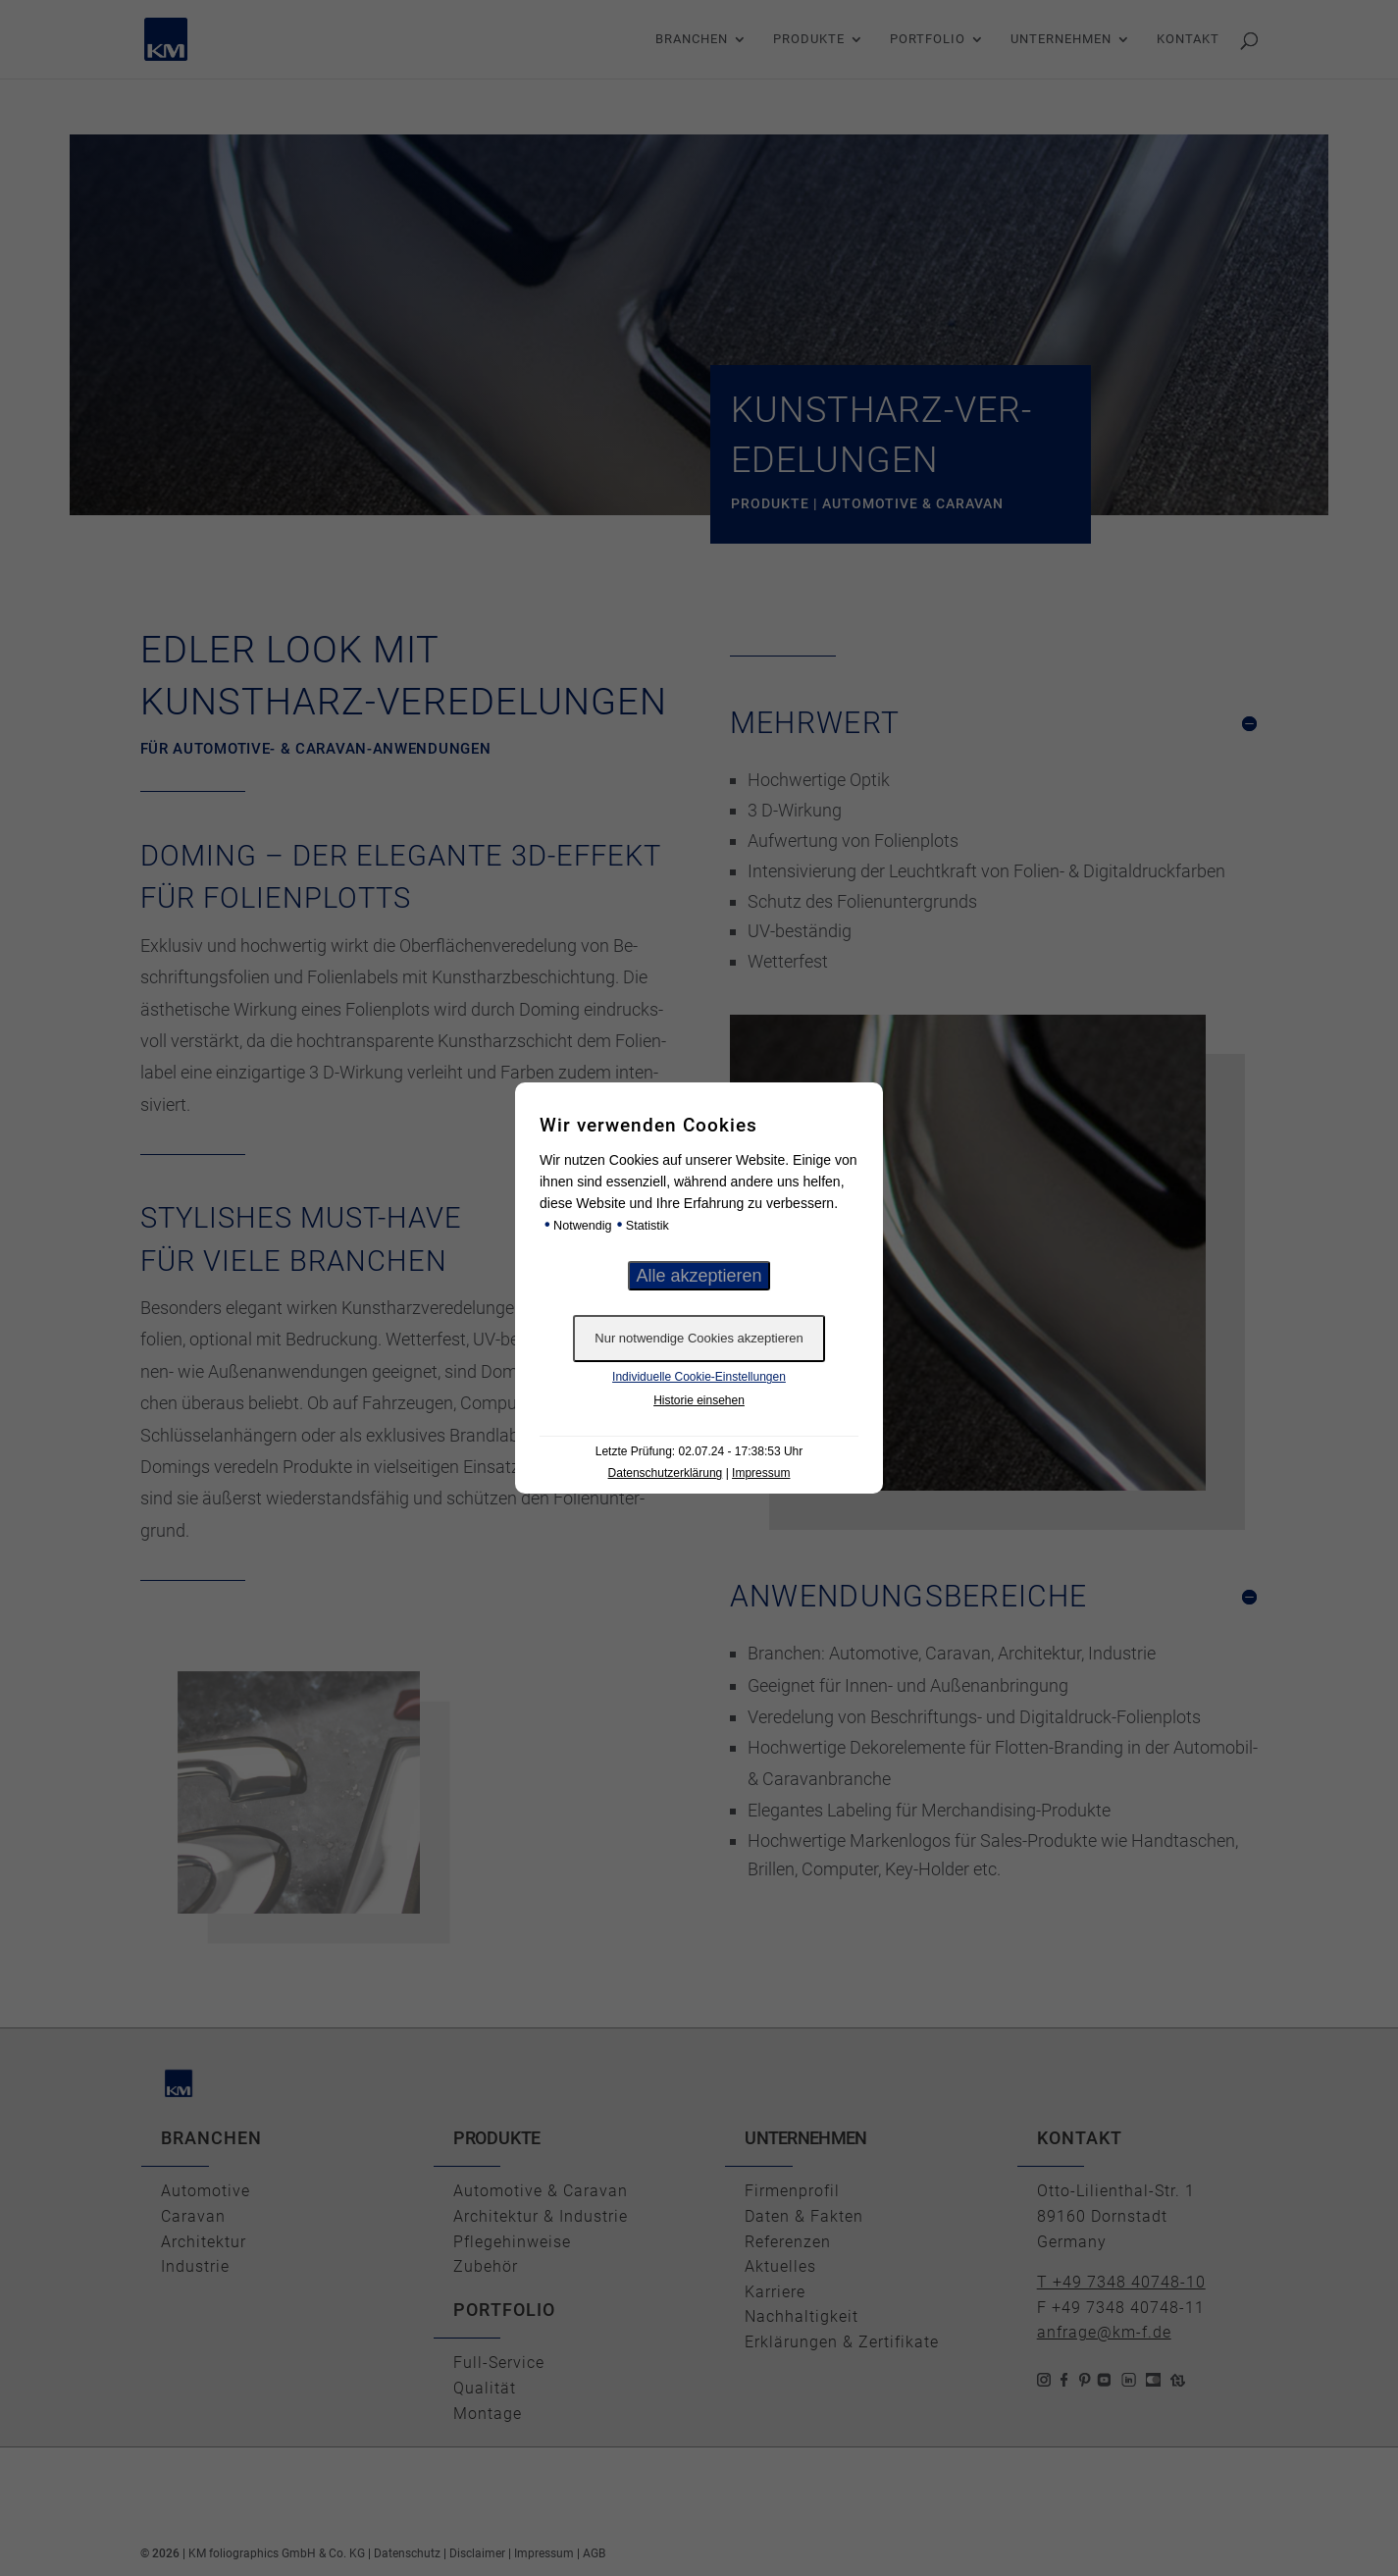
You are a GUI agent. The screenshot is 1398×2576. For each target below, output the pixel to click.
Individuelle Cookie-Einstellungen (699, 1377)
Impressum (761, 1473)
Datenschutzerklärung (665, 1473)
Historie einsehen (699, 1400)
